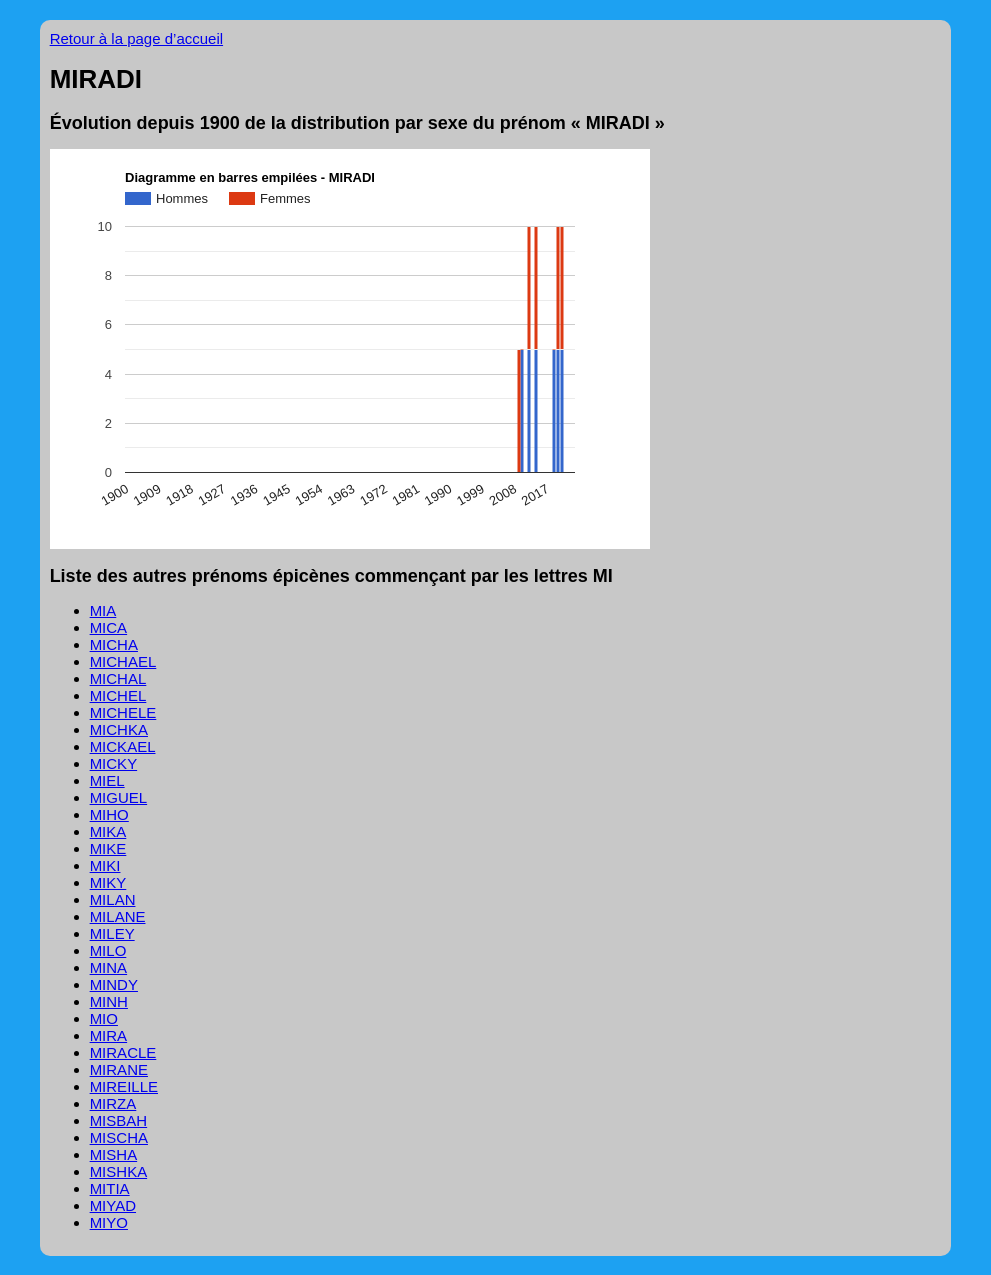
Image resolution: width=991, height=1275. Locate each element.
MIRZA (113, 1103)
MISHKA (119, 1171)
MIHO (109, 814)
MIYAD (113, 1205)
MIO (104, 1018)
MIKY (108, 882)
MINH (109, 1001)
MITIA (110, 1188)
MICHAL (118, 678)
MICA (109, 627)
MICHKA (119, 729)
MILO (108, 950)
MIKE (108, 848)
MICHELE (123, 712)
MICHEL (118, 695)
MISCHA (119, 1137)
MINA (109, 967)
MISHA (114, 1154)
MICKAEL (123, 746)
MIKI (105, 865)
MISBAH (119, 1120)
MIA (103, 610)
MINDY (114, 984)
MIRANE (119, 1069)
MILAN (113, 899)
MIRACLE (123, 1052)
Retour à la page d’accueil (136, 38)
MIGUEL (119, 797)
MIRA (109, 1035)
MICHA (114, 644)
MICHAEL (123, 661)
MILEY (112, 933)
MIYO (109, 1222)
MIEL (107, 780)
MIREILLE (124, 1086)
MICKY (114, 763)
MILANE (118, 916)
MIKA (108, 831)
